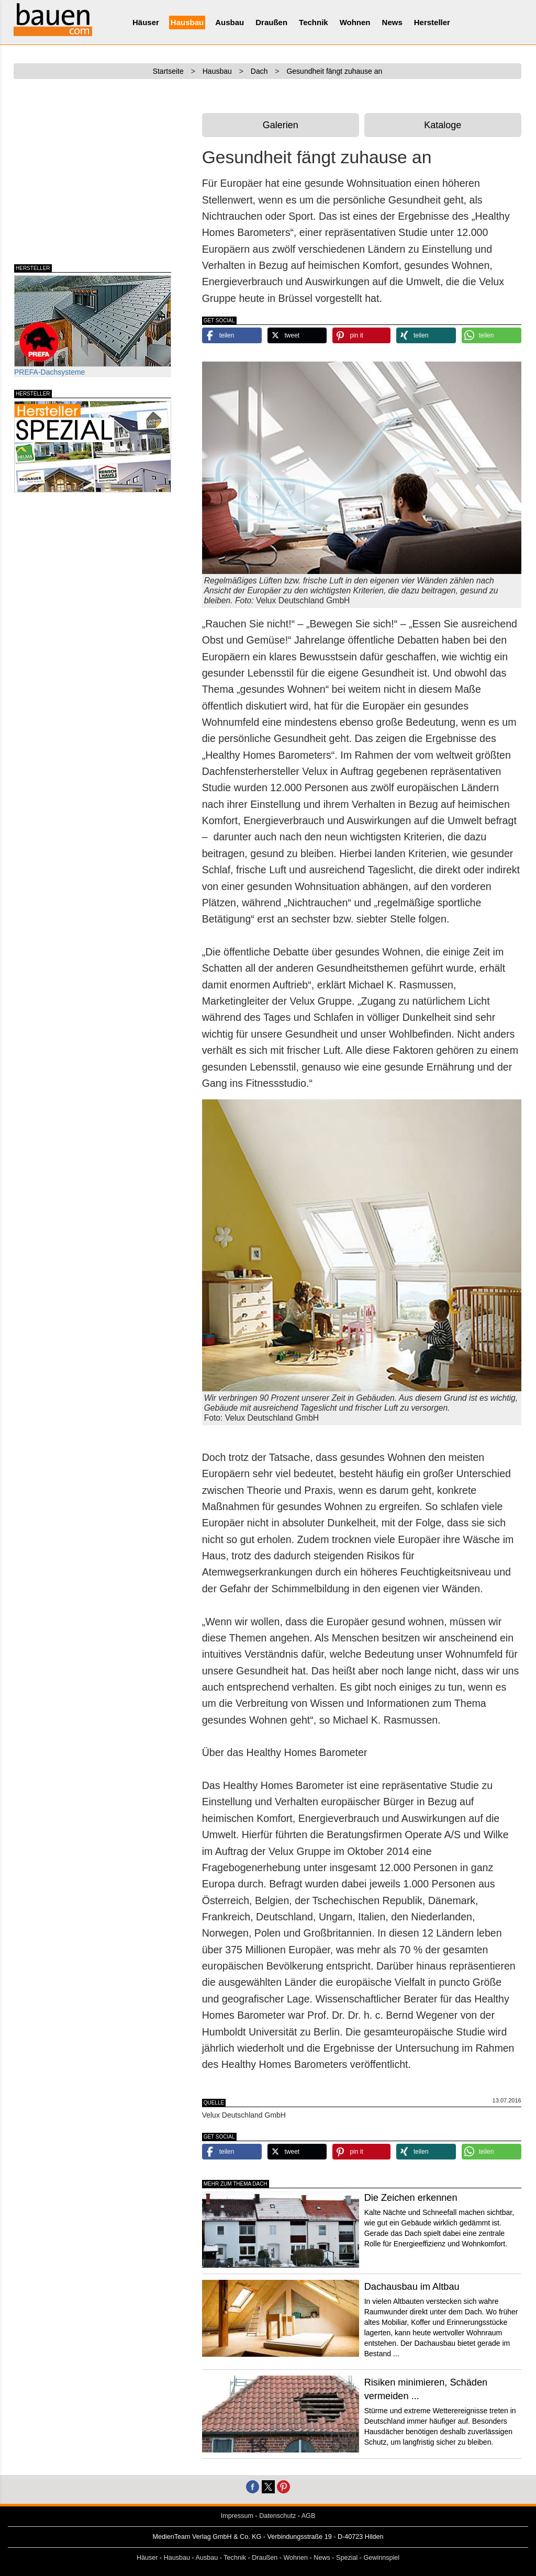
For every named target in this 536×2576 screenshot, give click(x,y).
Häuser (145, 22)
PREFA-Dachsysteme (92, 325)
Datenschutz (277, 2515)
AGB (309, 2515)
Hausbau (187, 22)
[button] (232, 335)
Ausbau (229, 22)
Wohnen (355, 22)
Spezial (347, 2557)
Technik (313, 22)
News (392, 22)
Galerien (280, 125)
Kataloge (442, 125)
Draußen (271, 22)
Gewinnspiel (382, 2557)
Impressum (237, 2515)
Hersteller (432, 22)
